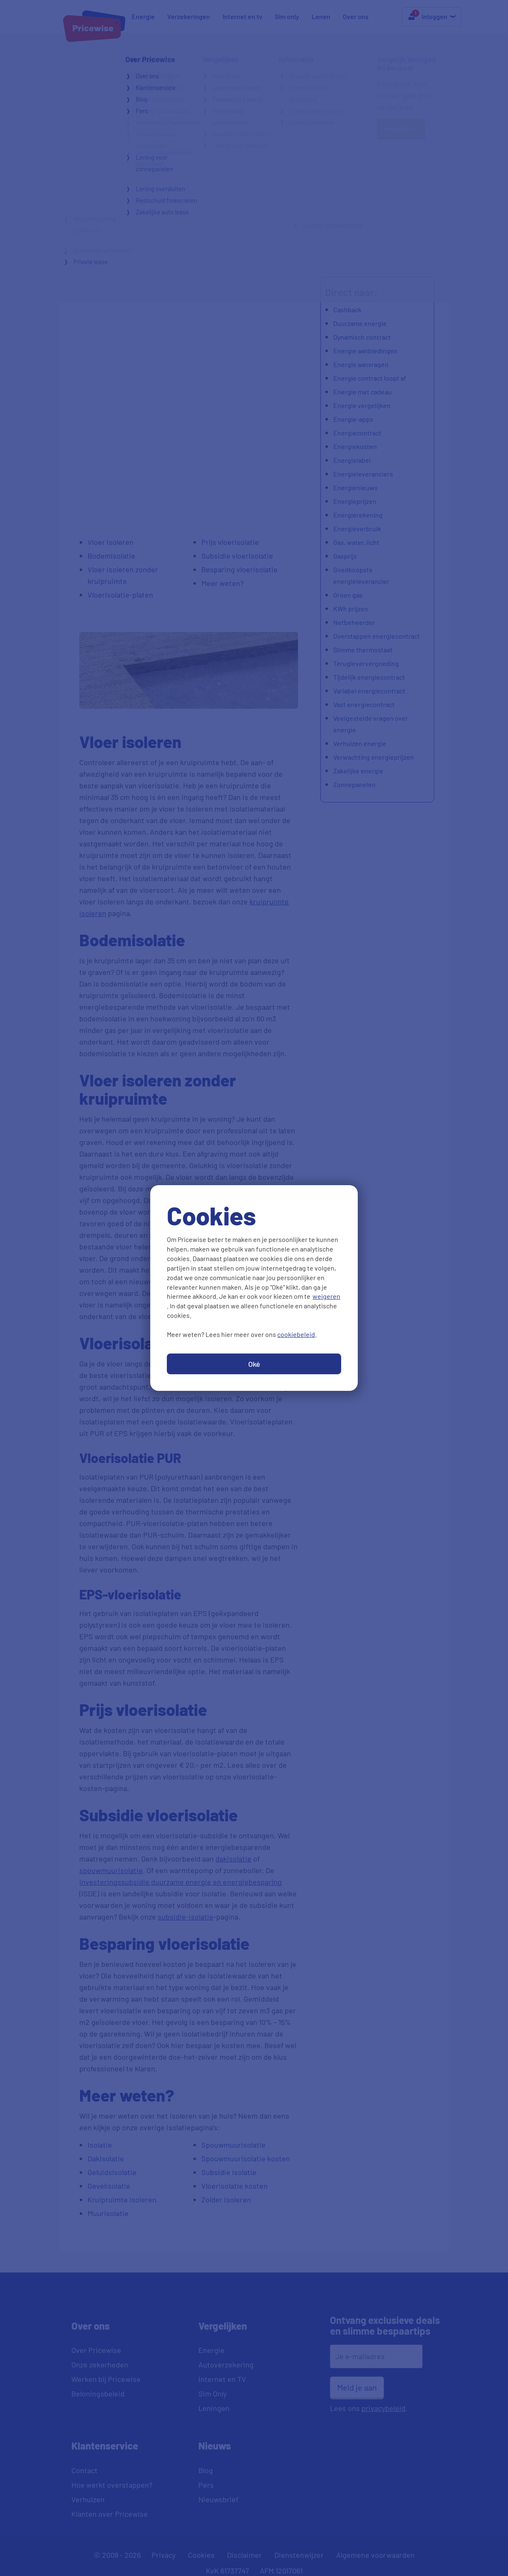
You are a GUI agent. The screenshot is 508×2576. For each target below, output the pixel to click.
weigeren (326, 1296)
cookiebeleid (296, 1334)
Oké (254, 1363)
